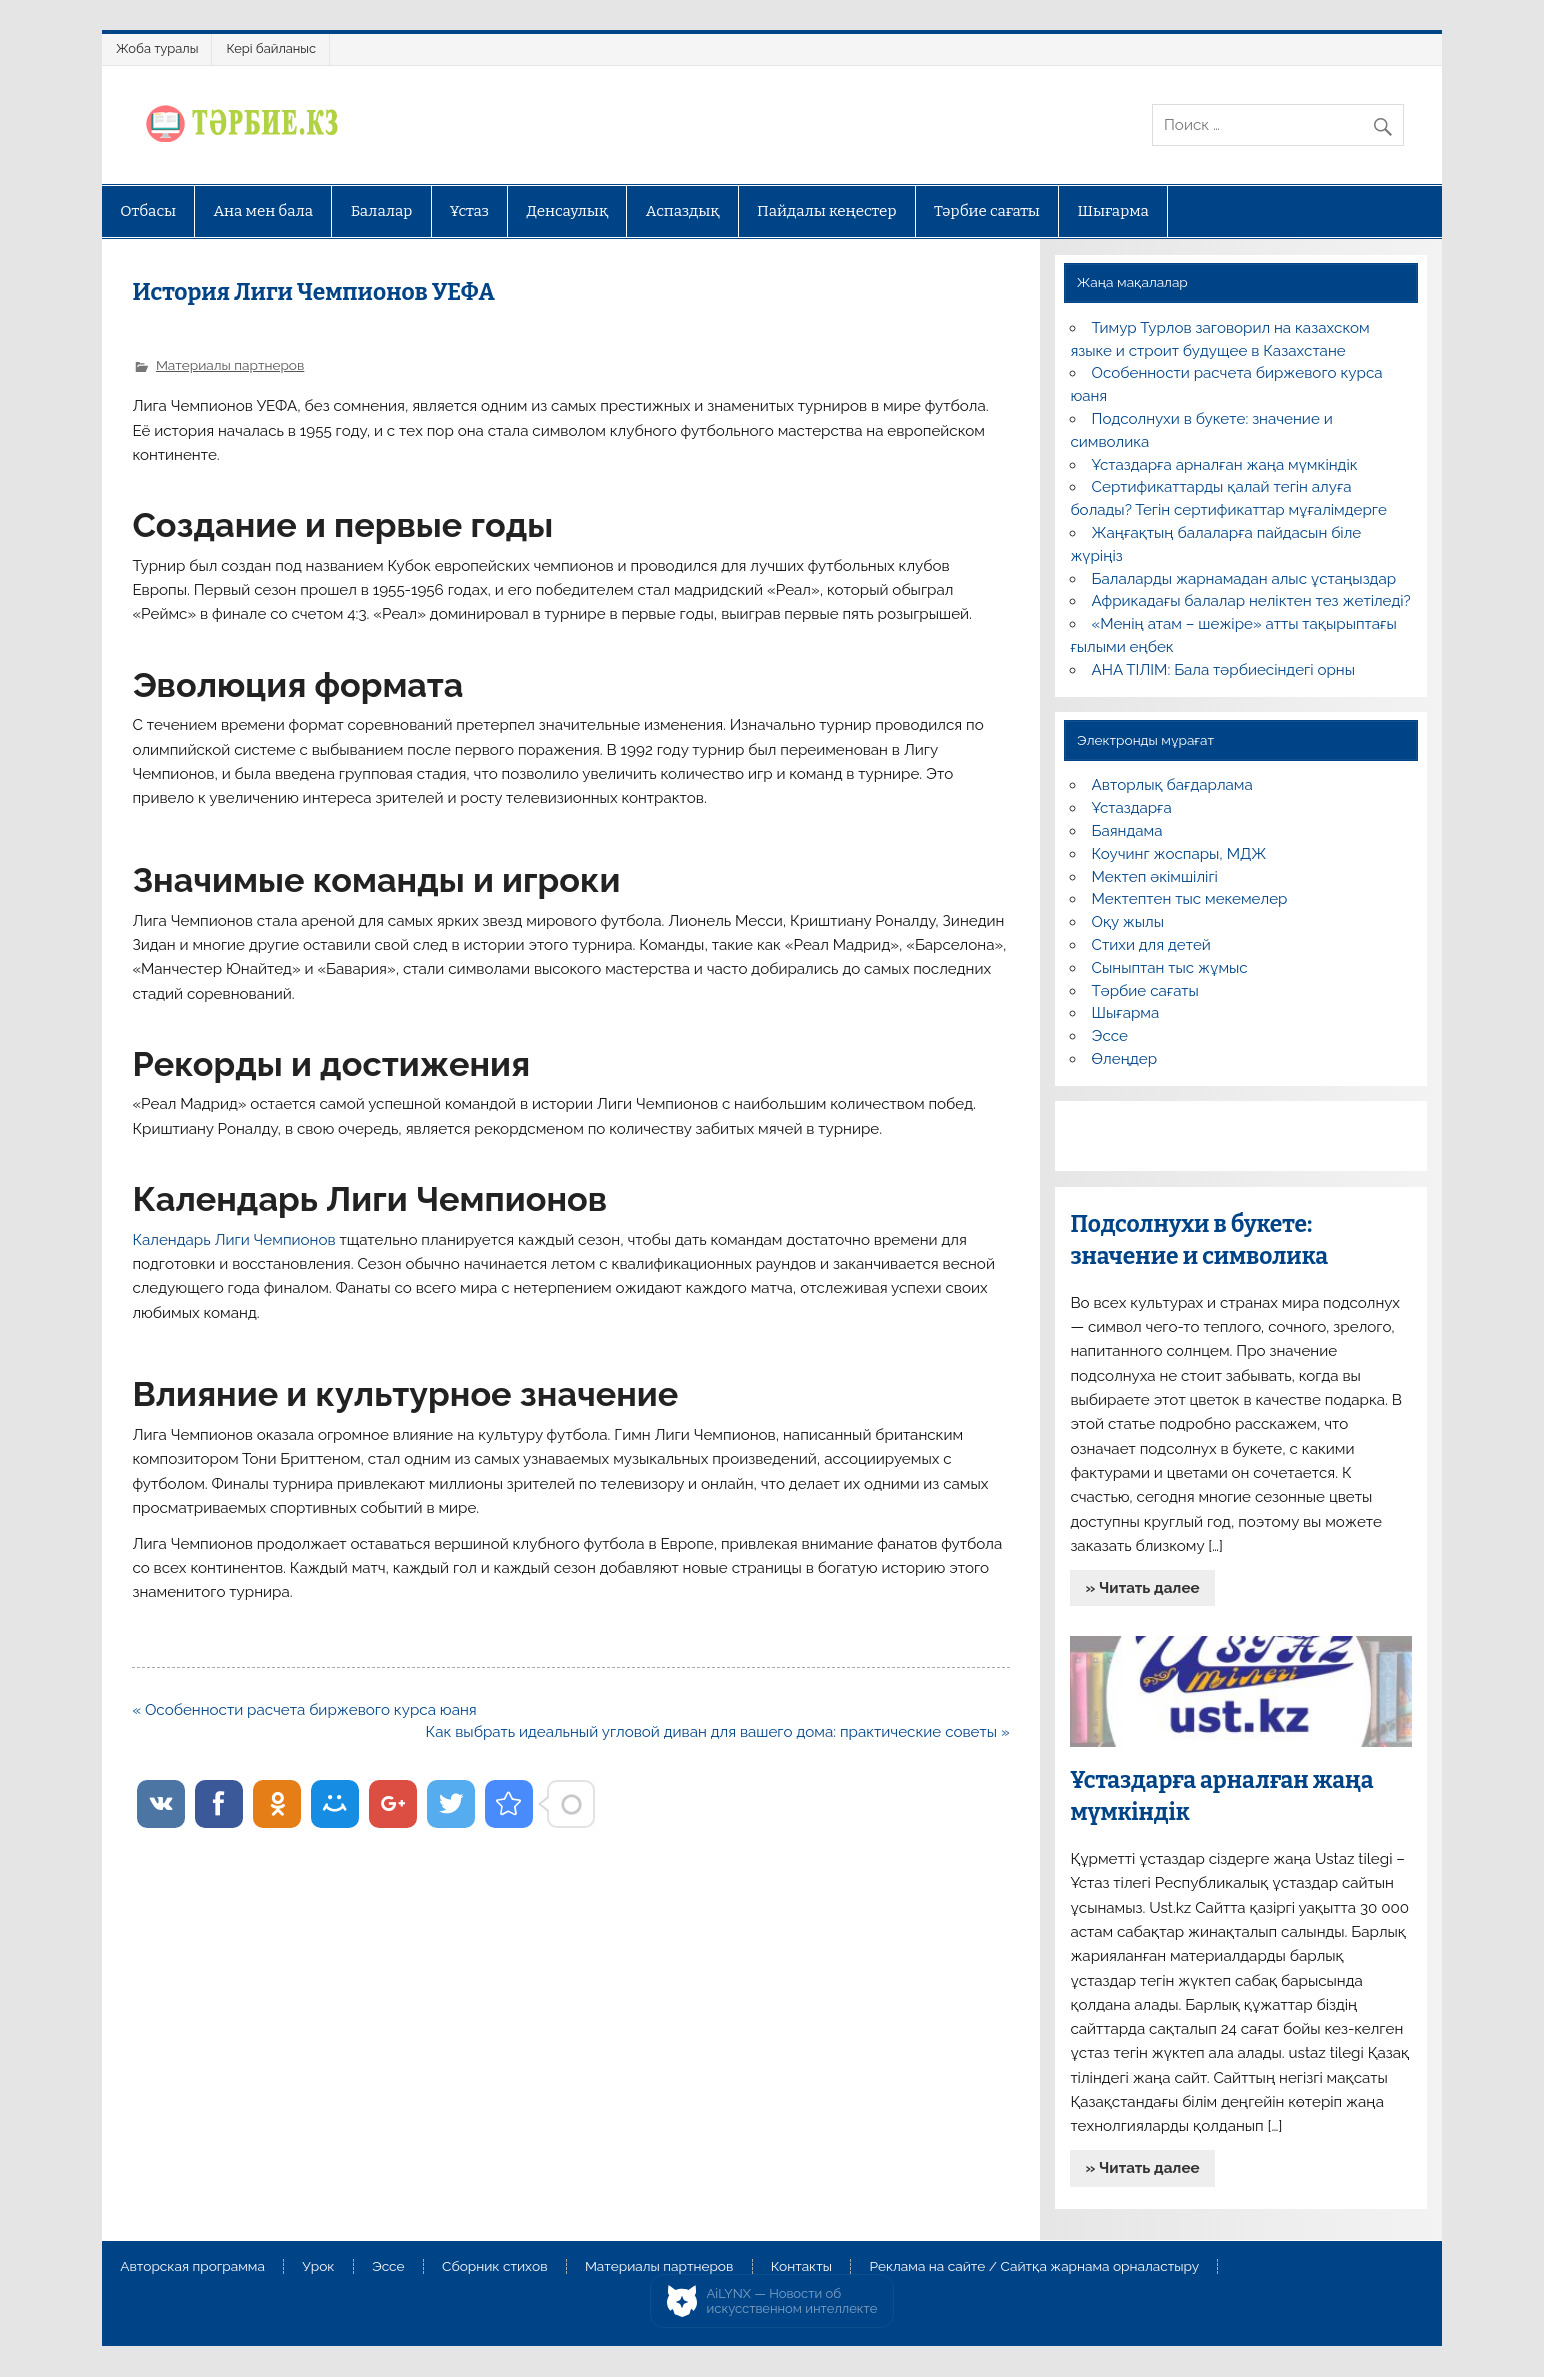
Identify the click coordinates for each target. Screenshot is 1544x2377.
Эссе (1110, 1036)
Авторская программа (192, 2267)
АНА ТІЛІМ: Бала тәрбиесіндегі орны (1223, 670)
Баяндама (1127, 831)
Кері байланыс (271, 48)
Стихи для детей (1151, 945)
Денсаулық (567, 211)
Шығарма (1113, 211)
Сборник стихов (494, 2267)
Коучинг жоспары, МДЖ (1179, 854)
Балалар (382, 211)
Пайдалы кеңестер (826, 211)
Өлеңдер (1124, 1059)
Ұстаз (469, 211)
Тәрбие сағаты (987, 211)
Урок (318, 2267)
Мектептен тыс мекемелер (1190, 899)
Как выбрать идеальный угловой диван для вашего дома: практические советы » (718, 1732)
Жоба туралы (157, 48)
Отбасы (148, 211)
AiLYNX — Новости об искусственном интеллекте (792, 2301)
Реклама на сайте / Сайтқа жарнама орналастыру (1034, 2267)
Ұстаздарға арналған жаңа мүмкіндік (1225, 465)
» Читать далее (1143, 1588)
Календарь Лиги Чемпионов (233, 1240)
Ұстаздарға (1132, 808)
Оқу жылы (1128, 922)
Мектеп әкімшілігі (1155, 877)
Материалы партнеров (230, 365)
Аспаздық (683, 211)
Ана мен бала (264, 211)
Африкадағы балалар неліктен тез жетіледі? (1251, 601)
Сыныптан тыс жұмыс (1170, 968)
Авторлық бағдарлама (1172, 785)
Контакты (801, 2267)
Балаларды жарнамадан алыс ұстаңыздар (1244, 579)
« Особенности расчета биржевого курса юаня (304, 1710)
